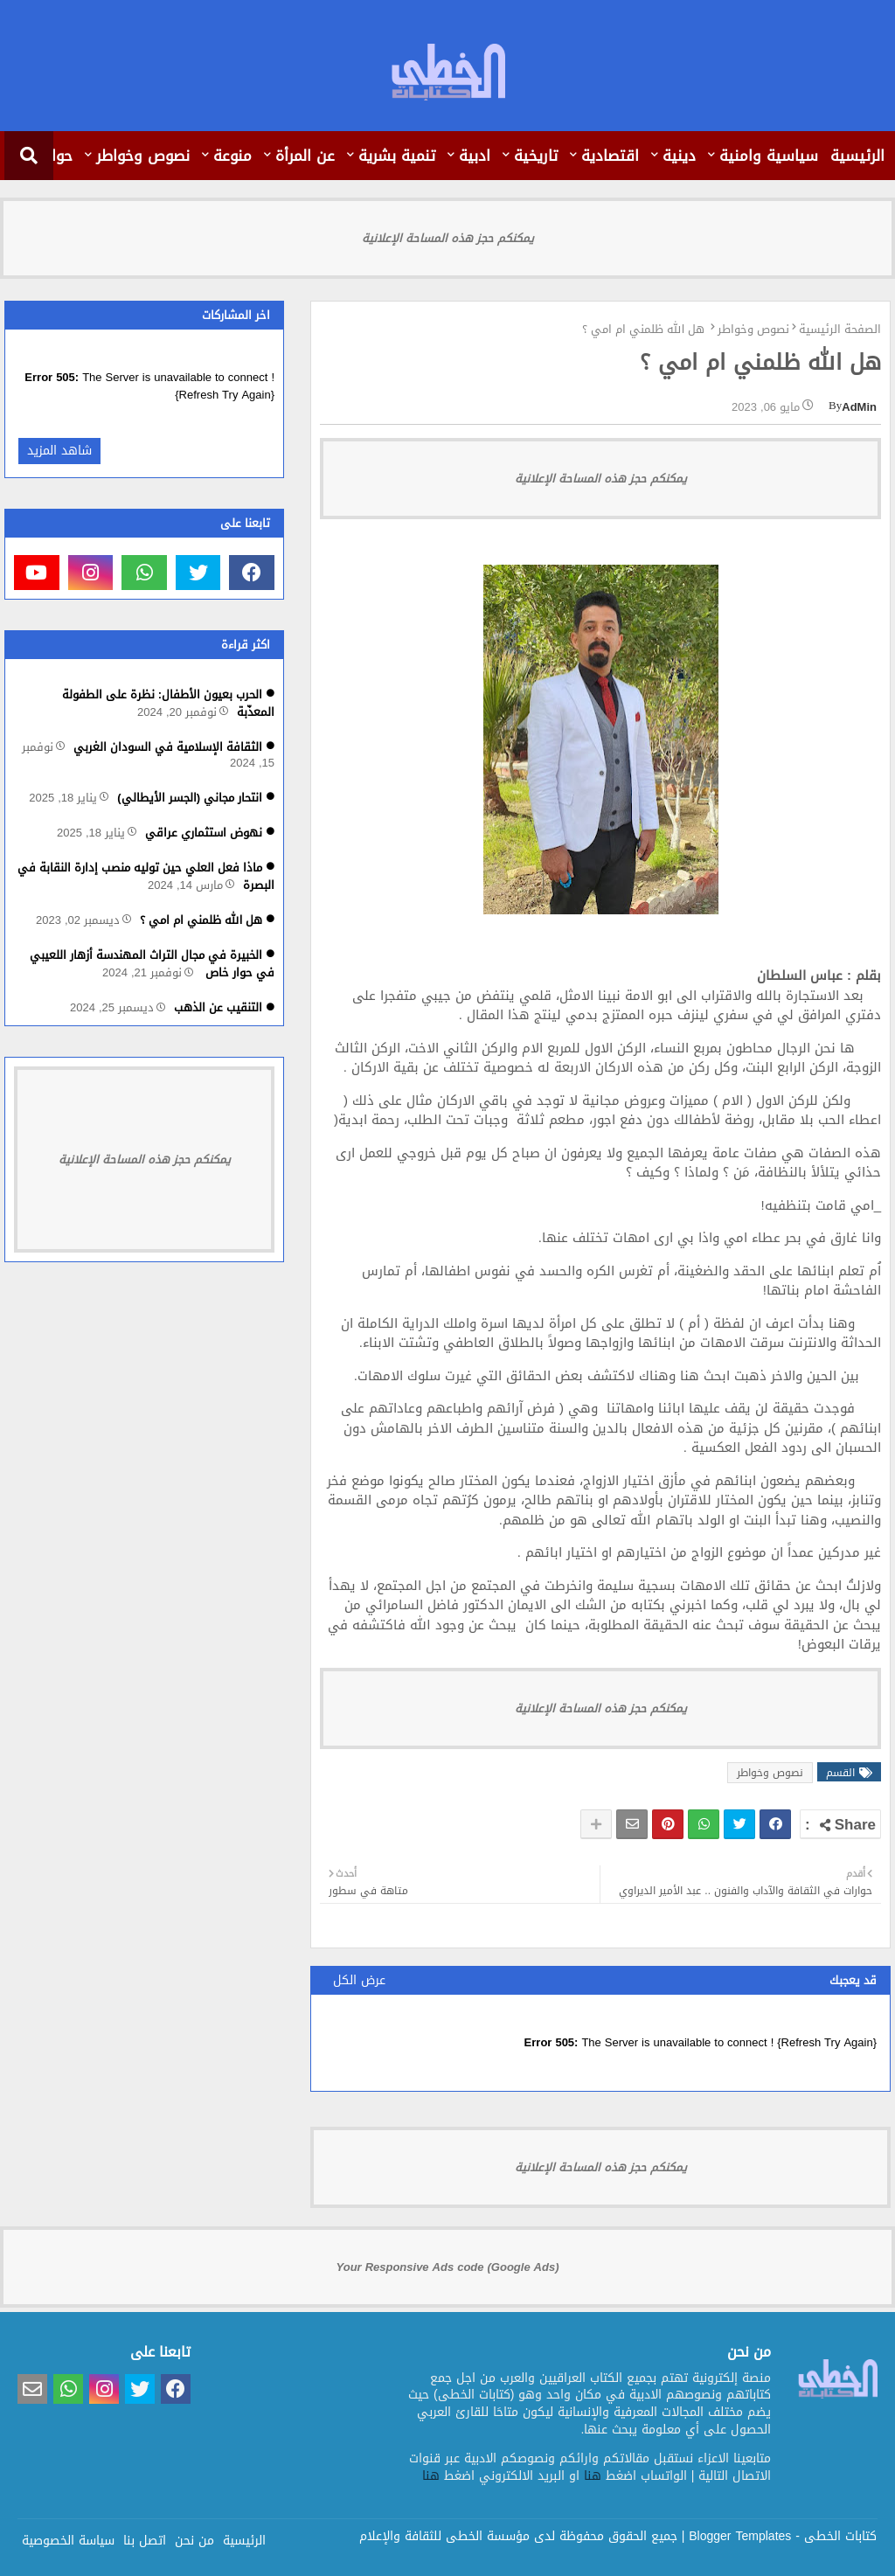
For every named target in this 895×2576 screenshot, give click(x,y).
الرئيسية (857, 156)
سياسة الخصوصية (68, 2539)
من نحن (194, 2539)
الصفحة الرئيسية (840, 329)
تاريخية (536, 156)
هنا (592, 2476)
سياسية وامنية (768, 156)
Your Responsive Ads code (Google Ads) (447, 2267)
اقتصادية (610, 156)
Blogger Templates (740, 2536)
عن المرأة (305, 156)
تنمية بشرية (396, 156)
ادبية (474, 156)
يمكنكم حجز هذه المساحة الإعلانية (448, 238)
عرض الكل (359, 1980)
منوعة (232, 156)
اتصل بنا (144, 2539)
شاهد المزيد (59, 450)
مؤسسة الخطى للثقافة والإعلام (444, 2536)
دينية (679, 156)
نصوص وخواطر (143, 156)
